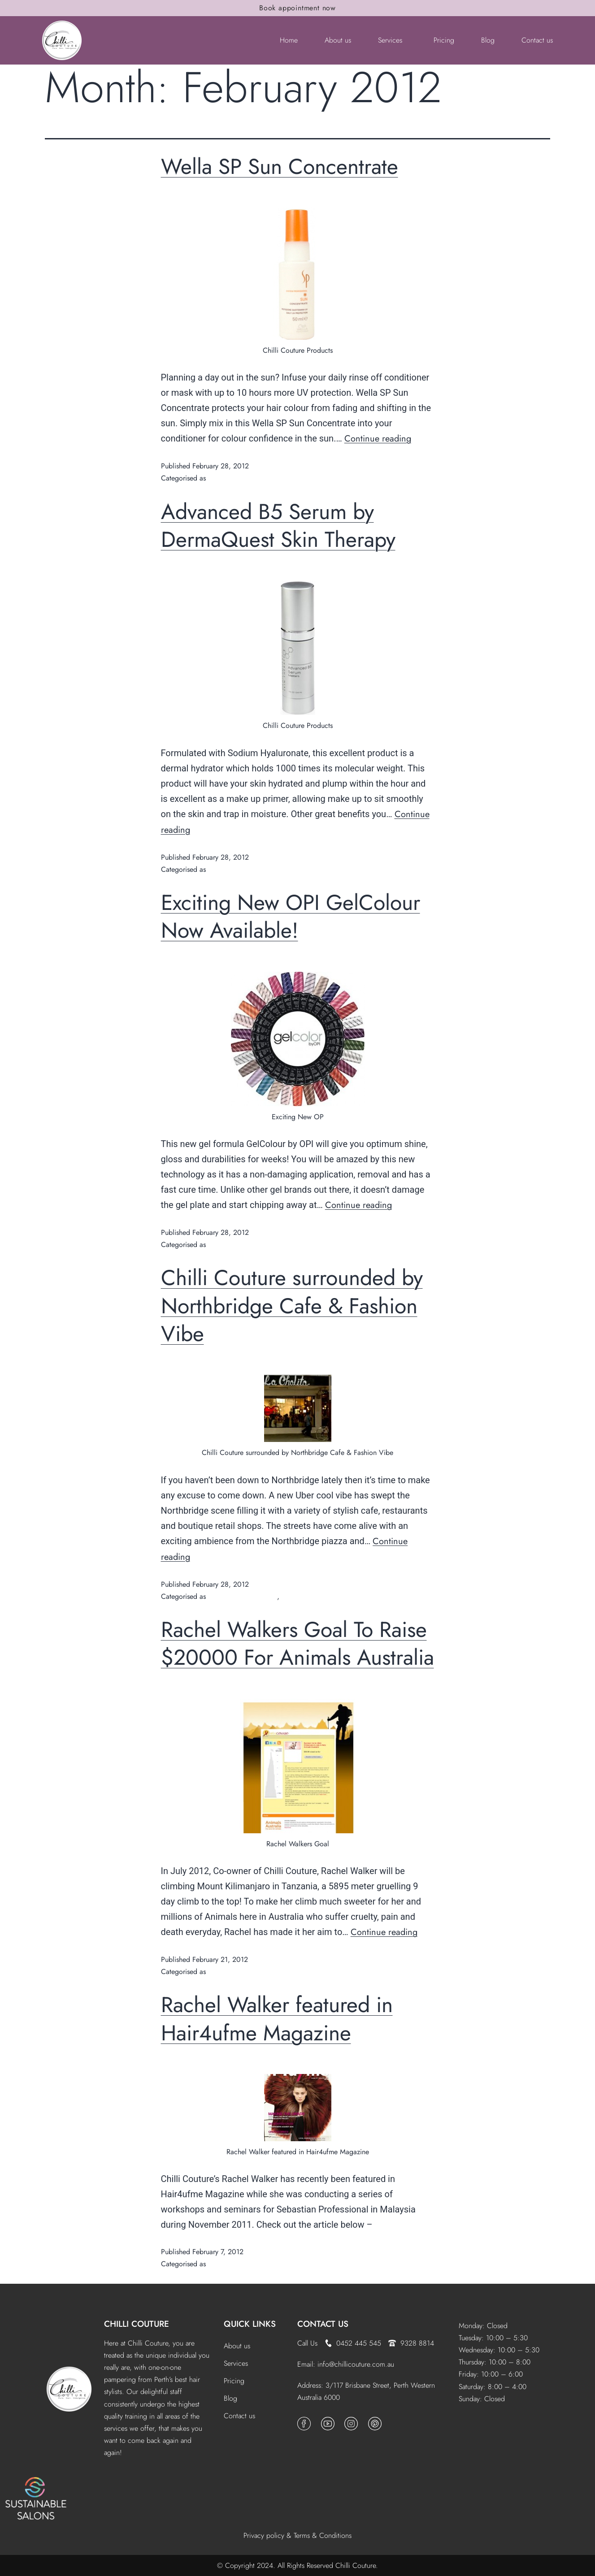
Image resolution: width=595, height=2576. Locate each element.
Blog (488, 40)
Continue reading (377, 438)
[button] (392, 40)
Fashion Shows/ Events (242, 1596)
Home (289, 40)
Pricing (444, 40)
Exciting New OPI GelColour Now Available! (290, 916)
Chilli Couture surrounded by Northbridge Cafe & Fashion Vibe (292, 1305)
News (290, 1596)
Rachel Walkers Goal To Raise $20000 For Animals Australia (297, 1643)
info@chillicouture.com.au (355, 2364)
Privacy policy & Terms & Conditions (297, 2535)
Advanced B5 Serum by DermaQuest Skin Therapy (278, 525)
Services (390, 40)
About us (338, 40)
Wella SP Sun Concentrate (279, 166)
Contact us (537, 40)
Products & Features (238, 478)
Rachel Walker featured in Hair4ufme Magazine (277, 2018)
